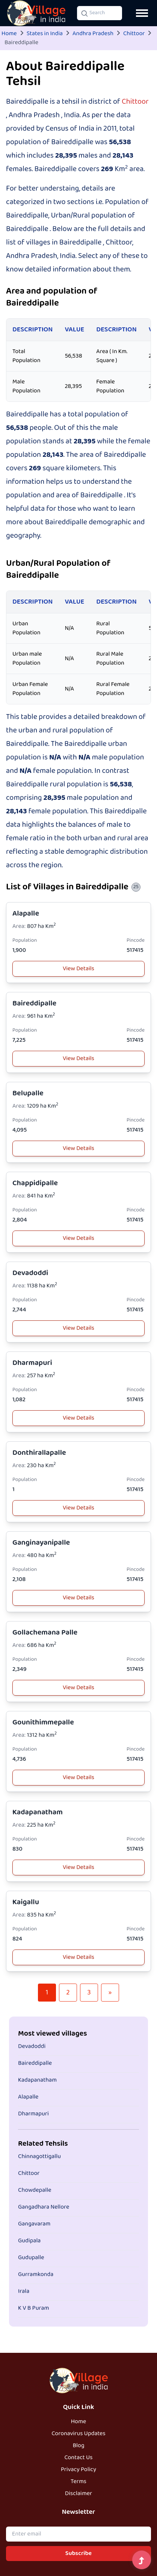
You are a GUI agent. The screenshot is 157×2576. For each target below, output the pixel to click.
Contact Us (78, 2458)
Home (9, 34)
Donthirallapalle (39, 1453)
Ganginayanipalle (41, 1542)
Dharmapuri (32, 1363)
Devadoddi (30, 1273)
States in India (45, 34)
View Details (78, 969)
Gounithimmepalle (43, 1722)
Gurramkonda (35, 2274)
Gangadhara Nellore (43, 2207)
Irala (23, 2291)
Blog (79, 2446)
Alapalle (25, 913)
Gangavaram (34, 2224)
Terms (78, 2482)
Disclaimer (78, 2493)
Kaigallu (25, 1902)
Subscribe (78, 2553)
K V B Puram (33, 2308)
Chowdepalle (34, 2190)
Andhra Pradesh (92, 34)
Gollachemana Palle (44, 1632)
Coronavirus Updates (78, 2434)
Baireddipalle (34, 1003)
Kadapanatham (37, 1812)
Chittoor (134, 34)
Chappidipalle (35, 1183)
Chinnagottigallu (39, 2156)
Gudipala (29, 2241)
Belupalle (28, 1093)
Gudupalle (31, 2258)
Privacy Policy (78, 2470)
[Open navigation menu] (142, 13)
